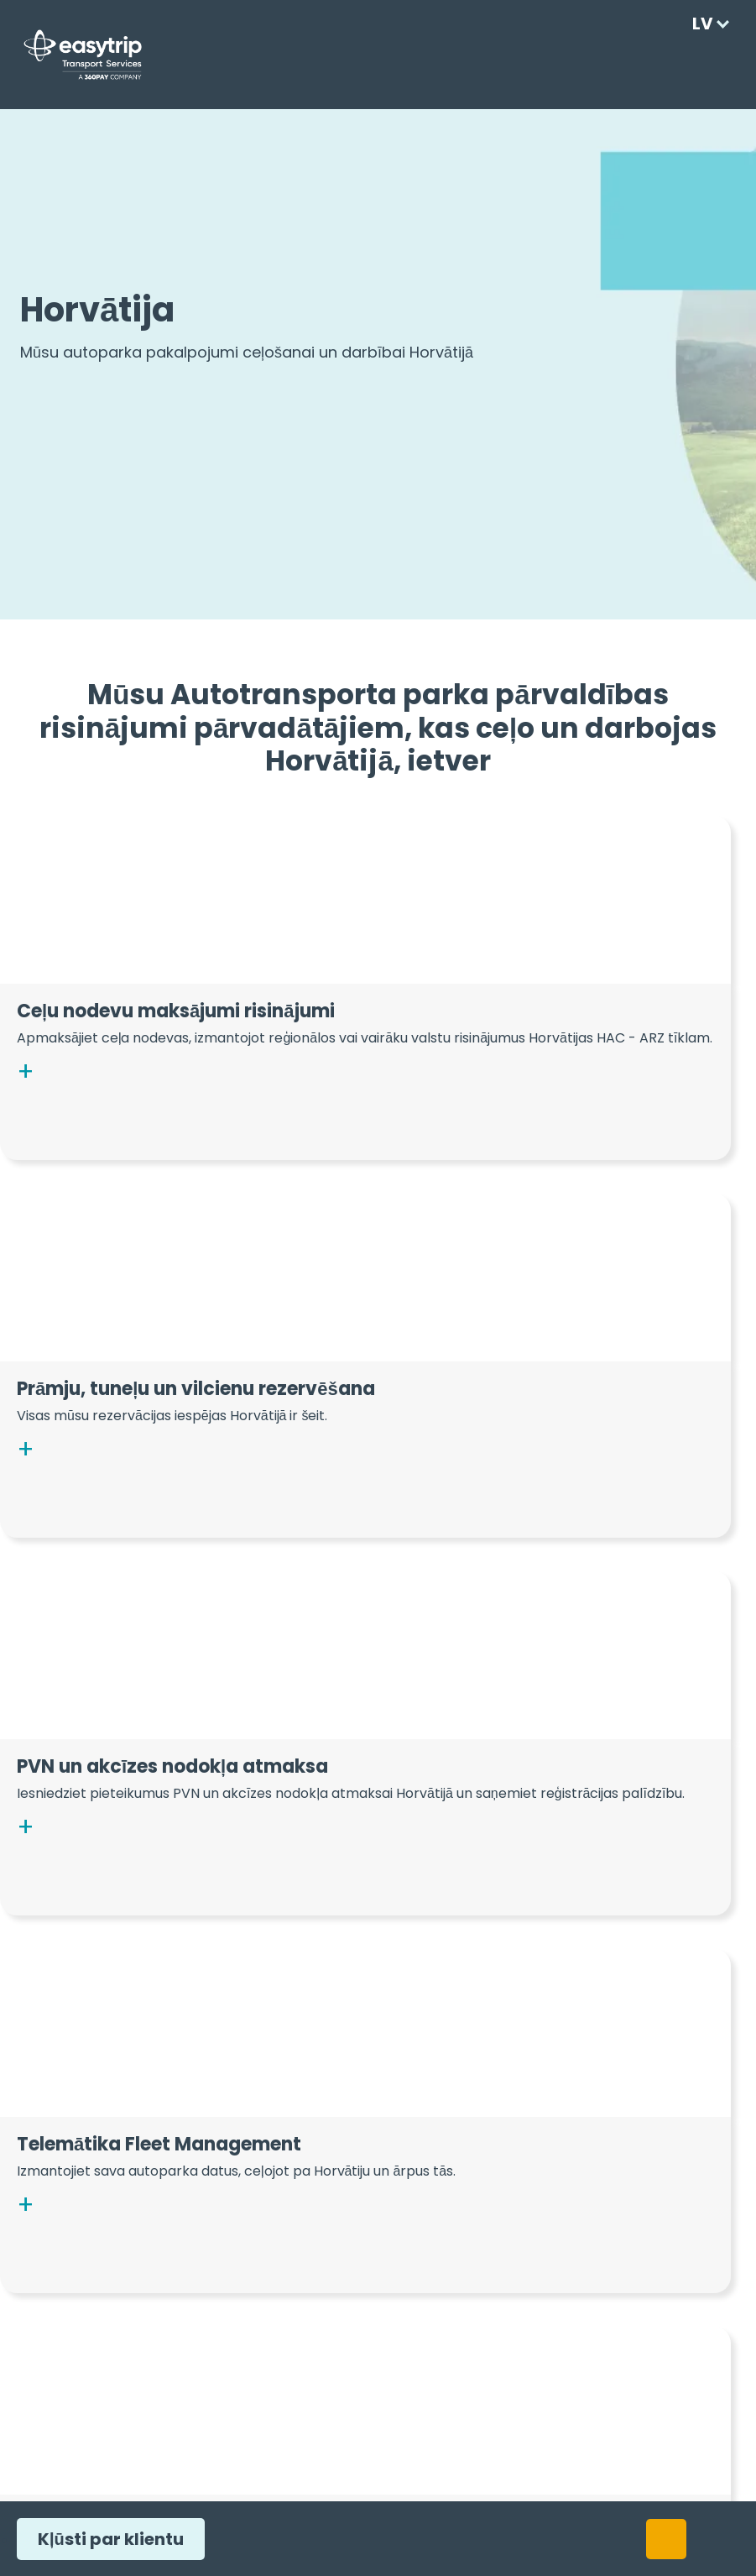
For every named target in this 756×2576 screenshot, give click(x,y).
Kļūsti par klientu (106, 2539)
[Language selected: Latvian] (707, 23)
